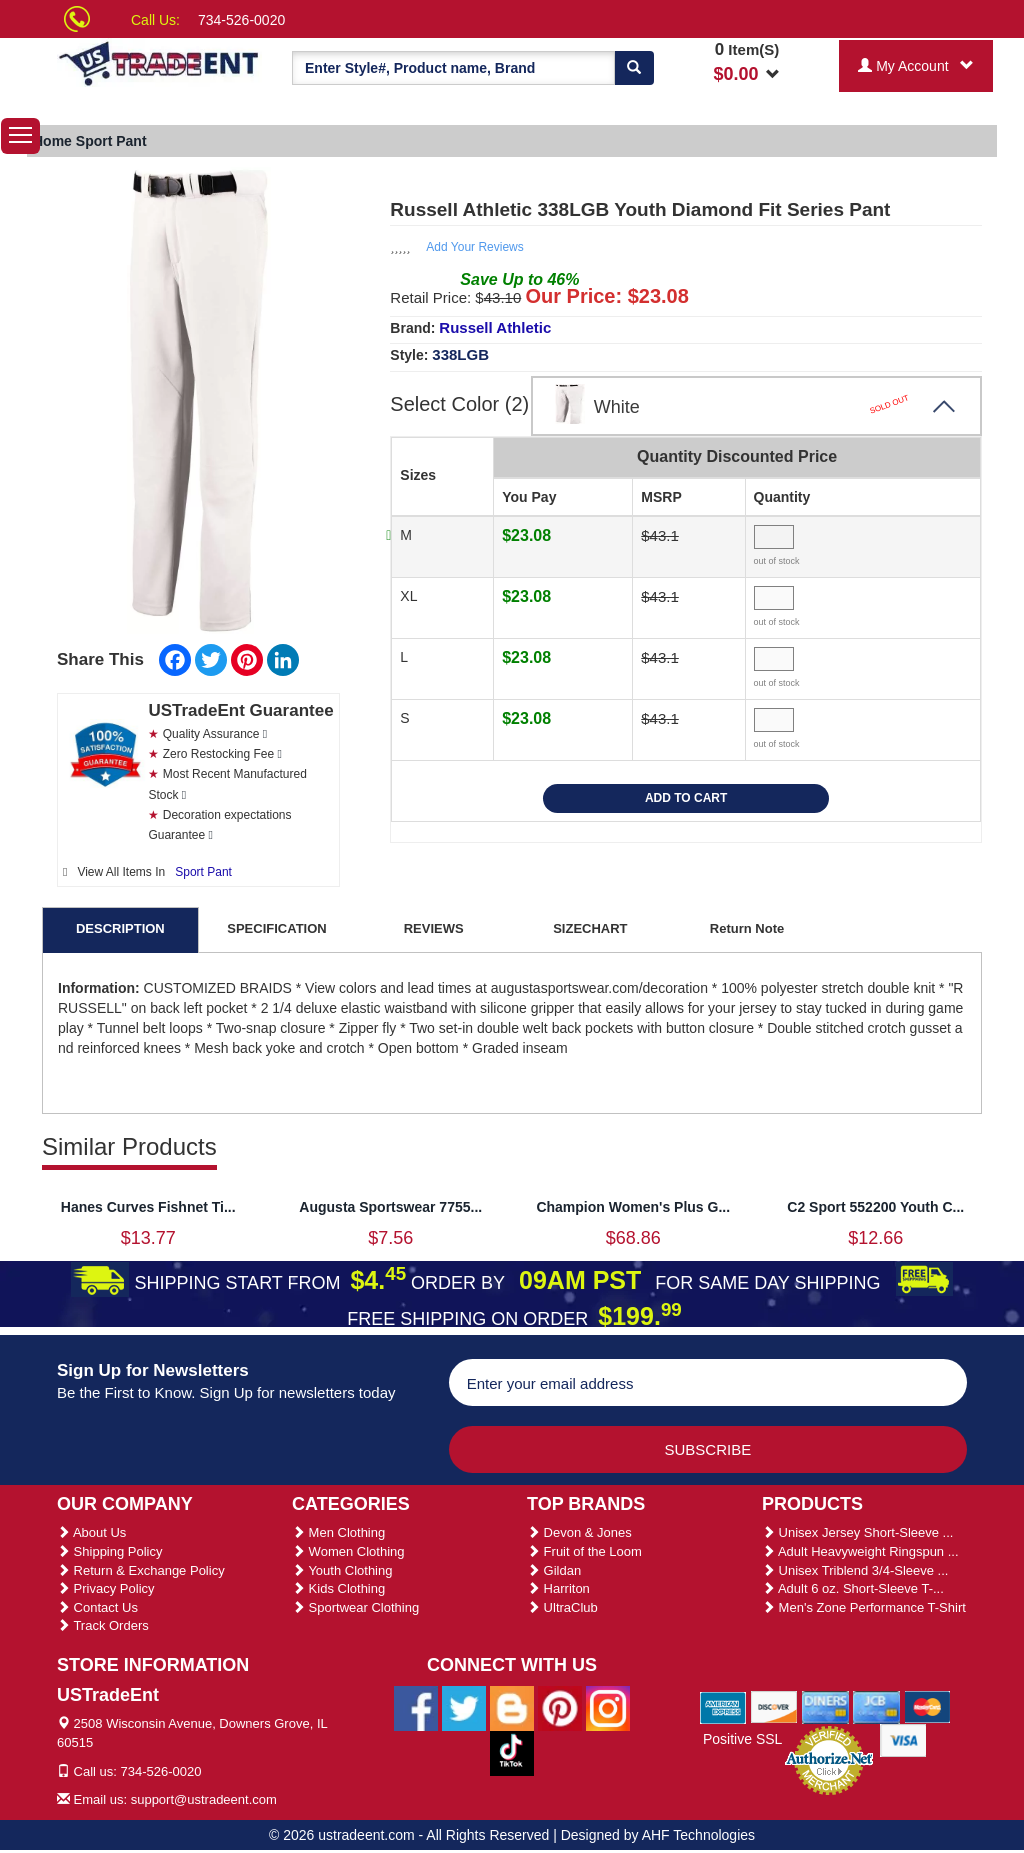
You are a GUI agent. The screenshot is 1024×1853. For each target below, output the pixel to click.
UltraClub (562, 1607)
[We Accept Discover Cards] (774, 1706)
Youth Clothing (342, 1570)
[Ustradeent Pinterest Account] (560, 1707)
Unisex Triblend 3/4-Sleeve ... (855, 1570)
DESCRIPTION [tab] (120, 928)
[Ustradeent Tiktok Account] (512, 1752)
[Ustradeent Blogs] (512, 1707)
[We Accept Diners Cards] (825, 1706)
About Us (91, 1532)
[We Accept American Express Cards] (723, 1706)
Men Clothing (338, 1532)
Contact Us (97, 1607)
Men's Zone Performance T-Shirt (864, 1607)
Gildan (554, 1570)
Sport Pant (203, 872)
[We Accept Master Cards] (927, 1706)
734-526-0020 (241, 20)
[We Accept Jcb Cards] (876, 1706)
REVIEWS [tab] (434, 928)
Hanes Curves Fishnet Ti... (148, 1207)
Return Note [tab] (747, 928)
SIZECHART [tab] (590, 928)
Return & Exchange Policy (141, 1570)
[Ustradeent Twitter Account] (464, 1707)
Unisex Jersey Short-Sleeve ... (857, 1532)
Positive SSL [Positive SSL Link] (742, 1739)
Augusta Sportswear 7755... (390, 1207)
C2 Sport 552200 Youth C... (875, 1207)
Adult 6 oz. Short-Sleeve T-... (853, 1588)
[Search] (634, 68)
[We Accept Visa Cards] (903, 1739)
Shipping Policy (110, 1551)
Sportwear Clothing (355, 1607)
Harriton (558, 1588)
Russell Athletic (495, 327)
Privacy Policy (106, 1588)
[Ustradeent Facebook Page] (416, 1707)
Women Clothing (348, 1551)
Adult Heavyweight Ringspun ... (860, 1551)
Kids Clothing (338, 1588)
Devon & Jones (579, 1532)
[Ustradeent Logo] (159, 62)
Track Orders (103, 1625)
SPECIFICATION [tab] (276, 928)
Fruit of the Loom (584, 1551)
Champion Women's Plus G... (633, 1207)
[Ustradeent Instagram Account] (608, 1707)
